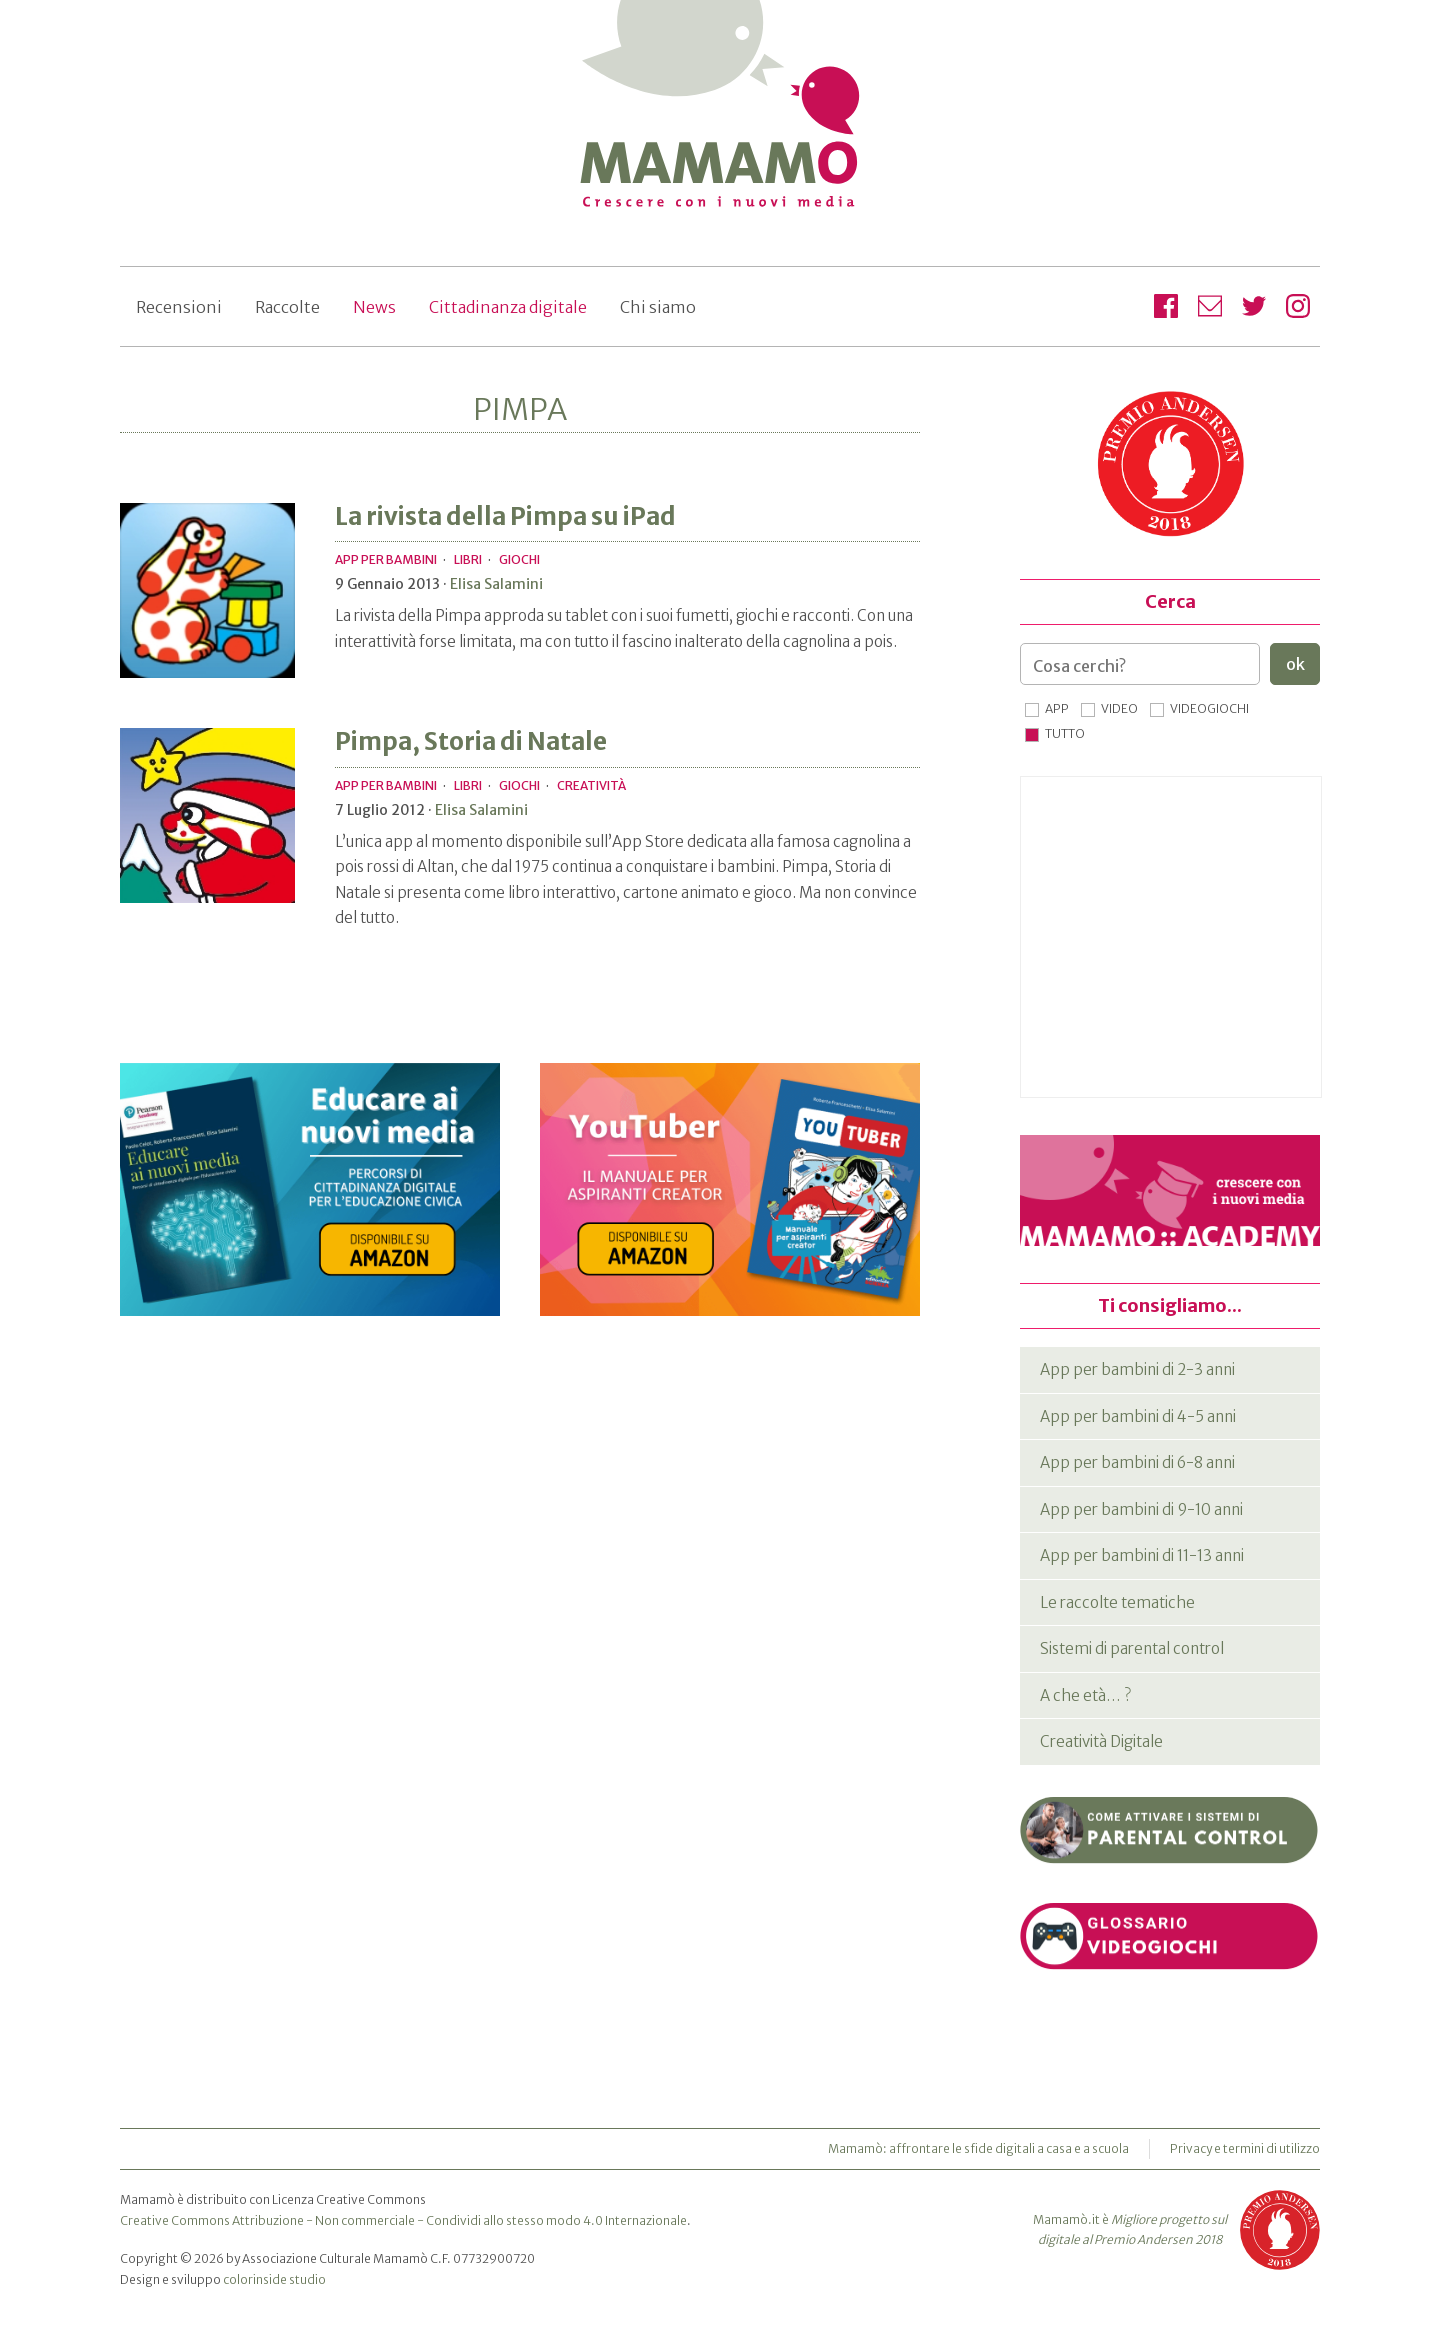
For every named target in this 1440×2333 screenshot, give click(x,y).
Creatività (591, 785)
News (374, 307)
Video (1119, 708)
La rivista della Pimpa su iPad (505, 516)
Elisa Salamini (496, 584)
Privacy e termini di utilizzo (1245, 2148)
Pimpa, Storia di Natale (471, 741)
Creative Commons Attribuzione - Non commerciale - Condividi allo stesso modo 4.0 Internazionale (403, 2220)
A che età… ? (1085, 1695)
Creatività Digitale (1101, 1741)
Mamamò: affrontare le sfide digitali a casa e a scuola (978, 2148)
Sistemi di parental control (1132, 1648)
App (1057, 708)
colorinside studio (274, 2279)
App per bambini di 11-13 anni (1142, 1555)
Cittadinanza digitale (508, 307)
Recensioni (179, 307)
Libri (468, 559)
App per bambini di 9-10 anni (1141, 1509)
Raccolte (287, 307)
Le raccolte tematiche (1117, 1602)
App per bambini (386, 559)
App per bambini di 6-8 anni (1137, 1462)
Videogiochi (1209, 708)
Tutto (1065, 733)
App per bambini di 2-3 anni (1137, 1369)
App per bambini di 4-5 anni (1138, 1416)
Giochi (519, 559)
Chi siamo (658, 307)
